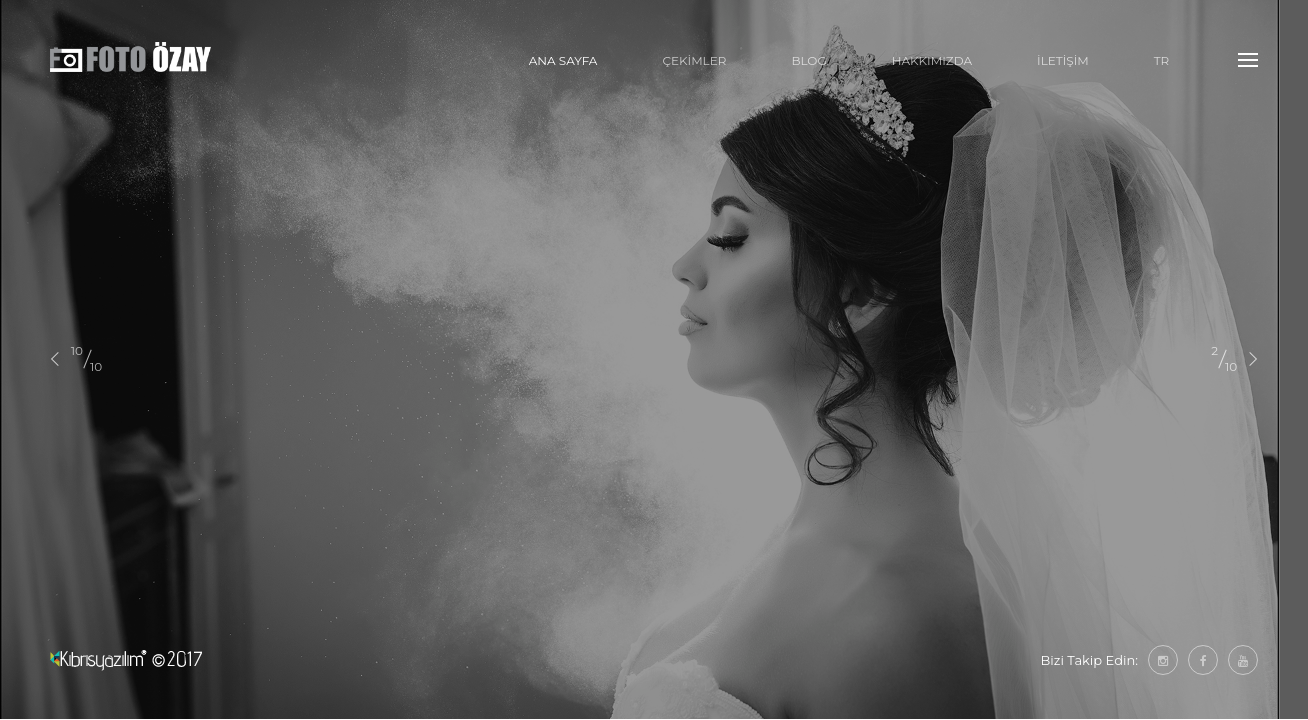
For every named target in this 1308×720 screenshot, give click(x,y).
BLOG (808, 60)
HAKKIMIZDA (932, 60)
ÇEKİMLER (694, 60)
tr (1162, 60)
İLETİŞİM (1063, 60)
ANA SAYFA (563, 60)
